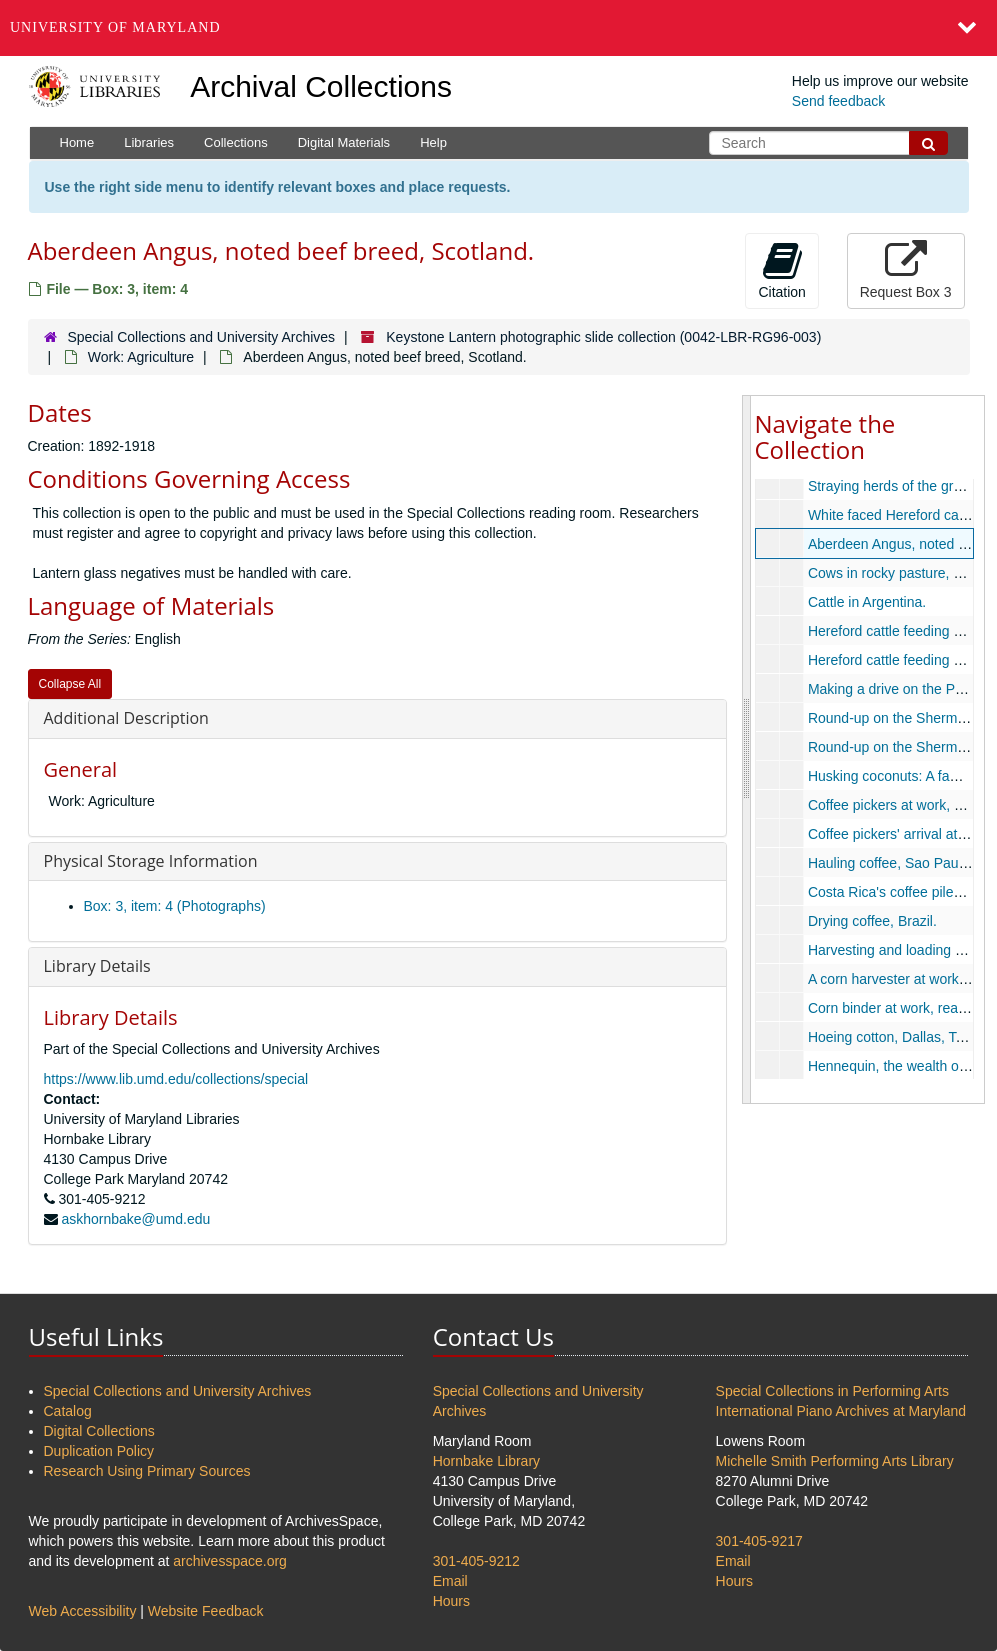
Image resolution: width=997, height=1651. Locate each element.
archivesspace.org (230, 1561)
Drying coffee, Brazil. (871, 921)
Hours (451, 1601)
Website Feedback (206, 1611)
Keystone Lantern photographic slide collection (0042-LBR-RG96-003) (603, 337)
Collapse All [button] (70, 684)
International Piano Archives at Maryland (841, 1411)
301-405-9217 (759, 1541)
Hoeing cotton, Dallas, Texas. (897, 1037)
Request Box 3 (906, 270)
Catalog (68, 1411)
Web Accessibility (83, 1611)
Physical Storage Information (151, 861)
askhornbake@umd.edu (135, 1219)
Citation (781, 270)
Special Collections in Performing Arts (832, 1391)
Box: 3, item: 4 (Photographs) (175, 906)
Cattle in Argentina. (866, 602)
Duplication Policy (99, 1451)
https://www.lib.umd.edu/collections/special (176, 1079)
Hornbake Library (486, 1461)
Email (450, 1581)
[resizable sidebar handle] (747, 749)
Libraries (149, 142)
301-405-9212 (476, 1561)
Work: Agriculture (141, 357)
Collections (236, 142)
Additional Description (126, 718)
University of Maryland (115, 27)
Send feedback (838, 101)
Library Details (97, 966)
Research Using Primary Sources (147, 1471)
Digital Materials (344, 142)
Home (77, 142)
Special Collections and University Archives (201, 337)
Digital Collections (99, 1431)
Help (433, 142)
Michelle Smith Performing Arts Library (835, 1461)
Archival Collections (321, 86)
